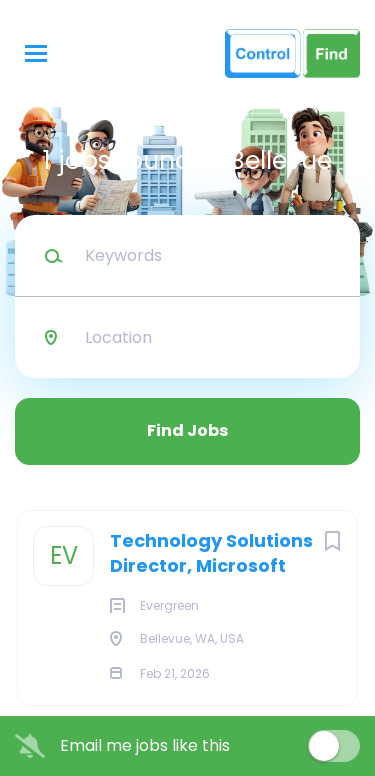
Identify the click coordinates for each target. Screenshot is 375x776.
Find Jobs (187, 430)
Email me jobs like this (145, 746)
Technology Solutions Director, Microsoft (211, 553)
